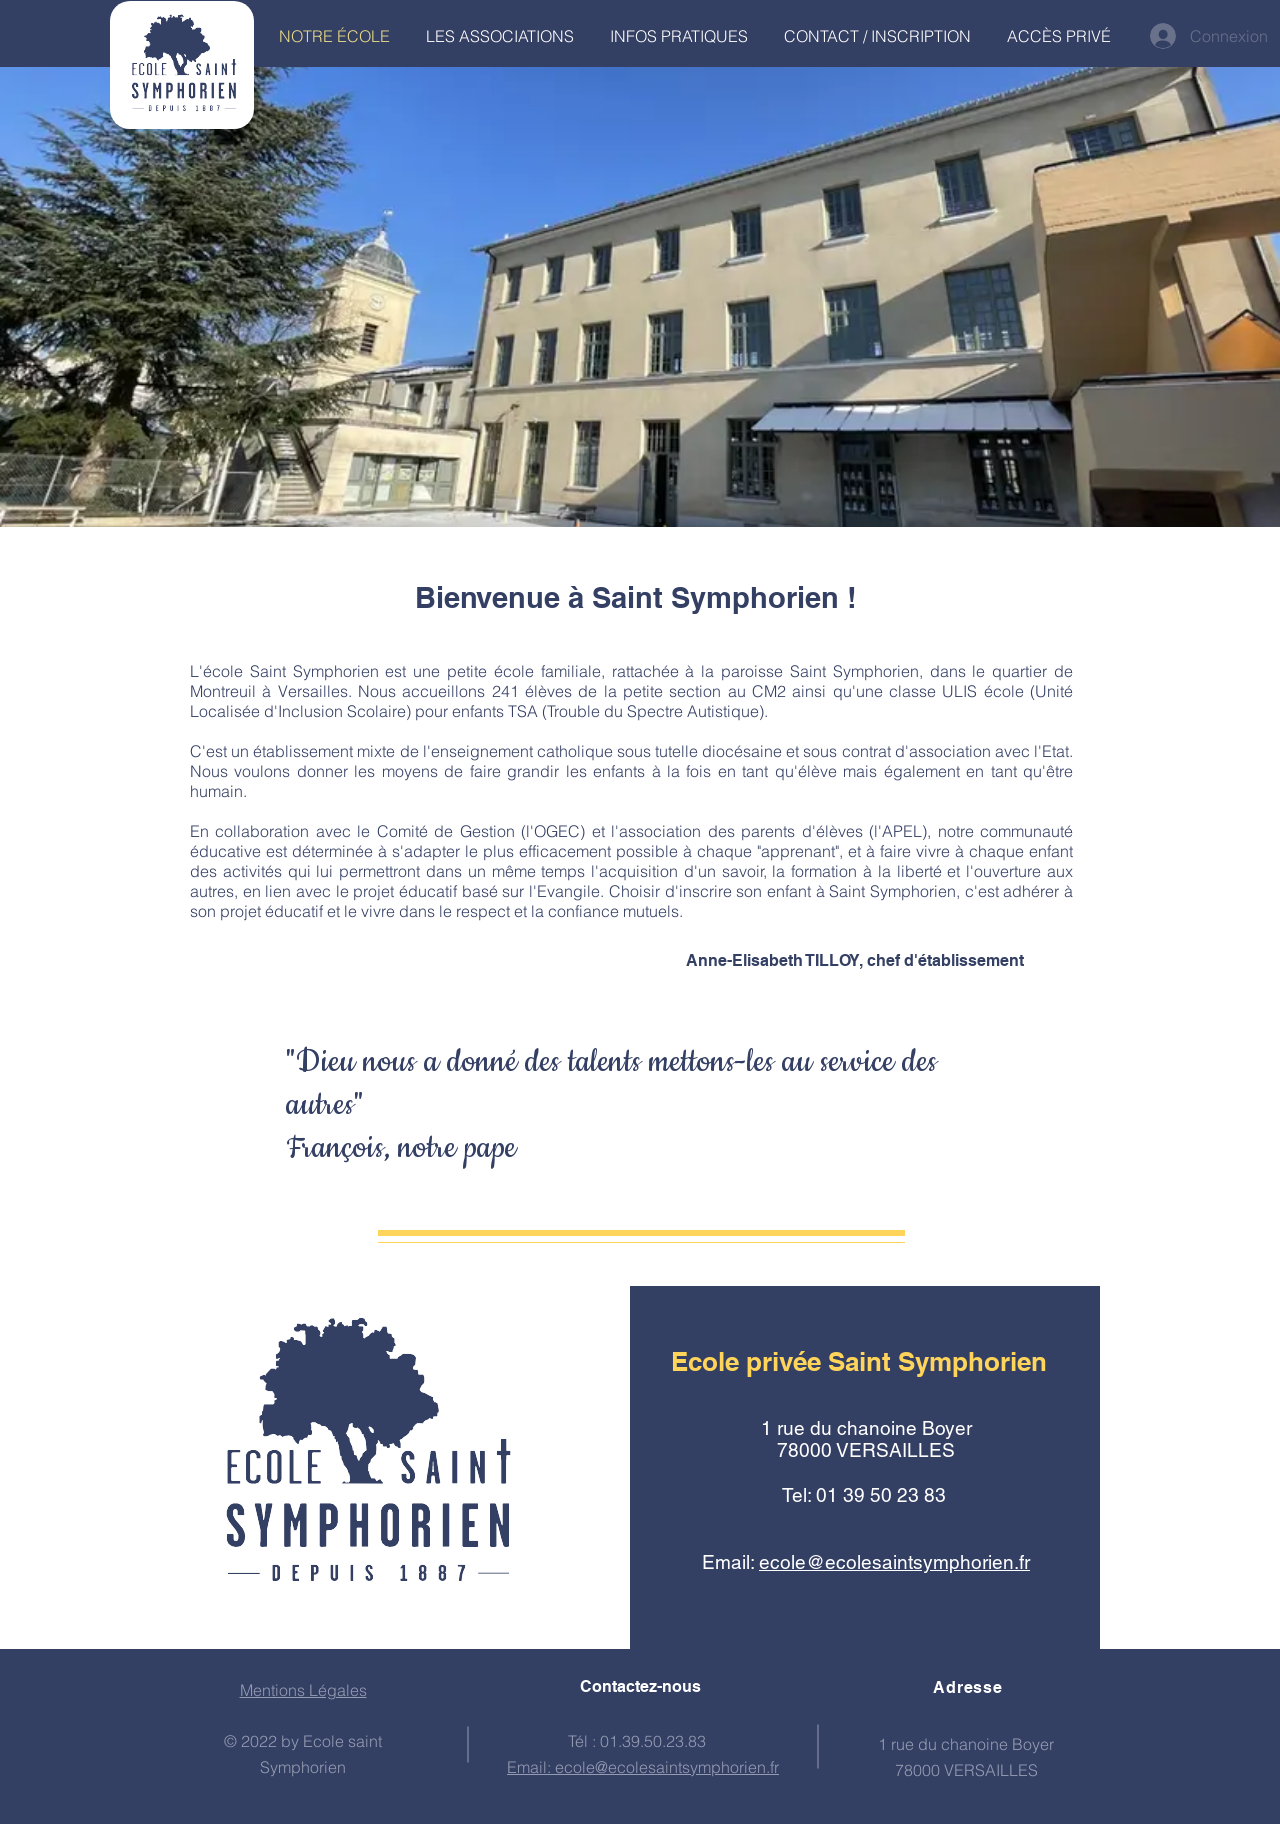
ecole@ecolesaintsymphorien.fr (894, 1562)
